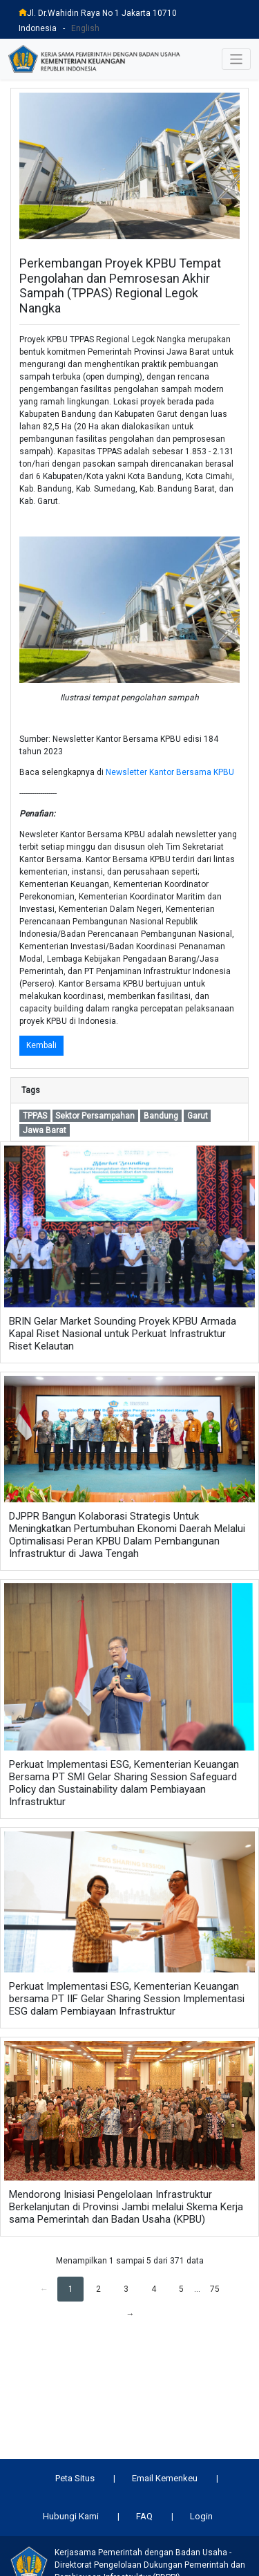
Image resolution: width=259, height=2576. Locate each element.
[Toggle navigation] (236, 59)
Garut (197, 1116)
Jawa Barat (44, 1130)
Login (201, 2516)
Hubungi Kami (71, 2516)
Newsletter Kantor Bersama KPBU (170, 772)
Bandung (161, 1116)
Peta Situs (75, 2478)
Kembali (41, 1045)
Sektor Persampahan (95, 1116)
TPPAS (35, 1116)
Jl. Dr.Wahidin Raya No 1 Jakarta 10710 (98, 13)
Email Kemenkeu (165, 2478)
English (85, 28)
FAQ (144, 2516)
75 (215, 2289)
